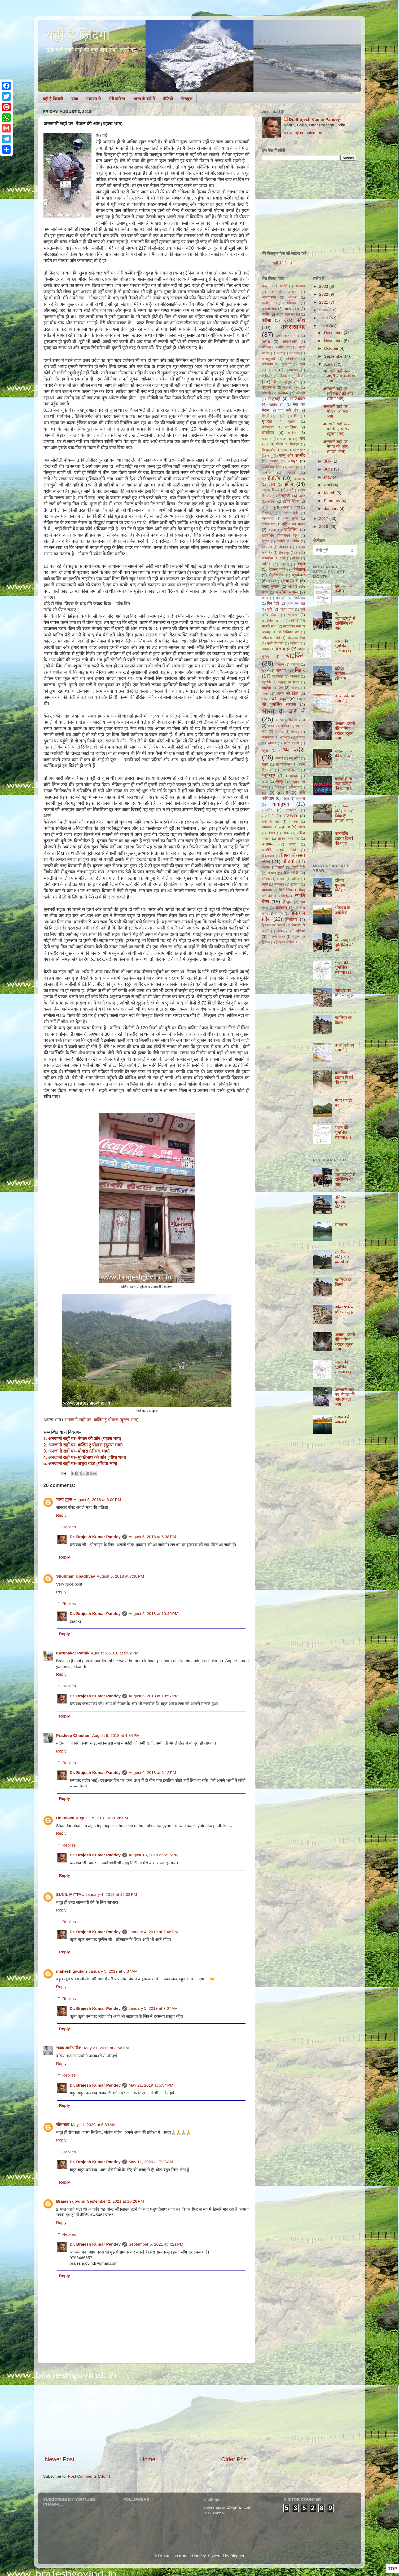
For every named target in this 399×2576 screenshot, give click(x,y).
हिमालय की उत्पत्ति (343, 588)
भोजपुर (300, 737)
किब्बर (283, 376)
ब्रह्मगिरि (266, 682)
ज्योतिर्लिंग (271, 478)
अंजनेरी (283, 286)
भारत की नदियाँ (274, 699)
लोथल (271, 833)
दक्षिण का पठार (293, 524)
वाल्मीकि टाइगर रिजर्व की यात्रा (344, 838)
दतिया (272, 530)
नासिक (266, 564)
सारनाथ (295, 884)
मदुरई (265, 751)
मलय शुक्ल (64, 1499)
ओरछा (266, 347)
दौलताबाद (285, 547)
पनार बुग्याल (271, 586)
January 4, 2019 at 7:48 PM (153, 1931)
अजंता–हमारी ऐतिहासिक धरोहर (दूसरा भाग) (345, 730)
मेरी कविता (117, 98)
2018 (324, 326)
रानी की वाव (271, 822)
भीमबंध (295, 732)
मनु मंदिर (294, 758)
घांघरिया (268, 432)
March (330, 492)
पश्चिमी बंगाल (287, 592)
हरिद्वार (287, 902)
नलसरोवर (267, 558)
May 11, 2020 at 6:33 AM (93, 2124)
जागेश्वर (266, 473)
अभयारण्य (269, 297)
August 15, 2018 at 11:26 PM (102, 1818)
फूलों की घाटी (275, 643)
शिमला (272, 873)
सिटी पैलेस (285, 890)
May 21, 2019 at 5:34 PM (151, 2085)
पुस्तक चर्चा (286, 609)
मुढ (264, 793)
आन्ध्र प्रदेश (291, 309)
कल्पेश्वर (286, 364)
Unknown (65, 1818)
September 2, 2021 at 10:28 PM (115, 2201)
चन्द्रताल (266, 439)
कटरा (280, 353)
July (328, 461)
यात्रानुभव (280, 804)
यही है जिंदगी (282, 263)
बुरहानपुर (277, 676)
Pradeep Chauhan (73, 1735)
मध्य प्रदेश (292, 749)
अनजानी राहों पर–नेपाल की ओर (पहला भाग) (336, 446)
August (331, 364)
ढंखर (302, 496)
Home (147, 2459)
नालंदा (296, 558)
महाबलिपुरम (290, 770)
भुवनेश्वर (284, 737)
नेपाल (301, 563)
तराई (286, 507)
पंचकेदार (298, 575)
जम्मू (269, 456)
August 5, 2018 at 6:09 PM (97, 1499)
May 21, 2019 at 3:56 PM (106, 2048)
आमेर (265, 314)
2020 (324, 310)
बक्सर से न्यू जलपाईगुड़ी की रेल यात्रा (343, 783)
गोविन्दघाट (268, 427)
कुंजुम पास (292, 382)
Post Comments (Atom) (89, 2476)
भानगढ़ (295, 688)
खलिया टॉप (276, 404)
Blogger (237, 2555)
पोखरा (292, 615)
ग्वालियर (291, 427)
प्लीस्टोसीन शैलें (271, 638)
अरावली (292, 297)
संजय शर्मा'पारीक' (69, 2048)
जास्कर (291, 473)
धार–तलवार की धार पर (343, 753)
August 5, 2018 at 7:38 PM (120, 1576)
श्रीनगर (266, 879)
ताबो (297, 507)
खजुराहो (274, 398)
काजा (272, 370)
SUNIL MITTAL (70, 1894)
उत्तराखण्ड (293, 326)
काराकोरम (292, 370)
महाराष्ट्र (268, 775)
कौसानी (300, 393)
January (332, 508)
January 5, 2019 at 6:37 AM (113, 1971)
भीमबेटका (268, 737)
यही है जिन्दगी (53, 98)
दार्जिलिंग (290, 529)
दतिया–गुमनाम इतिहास (340, 673)
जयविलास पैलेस (272, 467)
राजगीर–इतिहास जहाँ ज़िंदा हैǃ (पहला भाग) (344, 813)
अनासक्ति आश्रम (283, 292)
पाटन (265, 598)
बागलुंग (279, 664)
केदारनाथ (268, 388)
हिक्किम (281, 908)
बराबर (265, 649)
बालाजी (281, 670)
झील (289, 484)
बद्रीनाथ (295, 643)
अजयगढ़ (300, 286)
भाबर (265, 694)
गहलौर (282, 416)
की (275, 382)
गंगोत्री (265, 416)
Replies (69, 1527)
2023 (324, 286)
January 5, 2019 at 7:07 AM (153, 2008)
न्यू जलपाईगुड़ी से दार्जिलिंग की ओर (345, 620)
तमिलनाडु (269, 507)
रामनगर (293, 822)
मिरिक (278, 787)
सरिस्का (281, 879)
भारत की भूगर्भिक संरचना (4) (343, 1132)
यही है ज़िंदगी (78, 35)
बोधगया (295, 676)
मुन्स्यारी (283, 793)
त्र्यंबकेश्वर (268, 518)
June (329, 469)
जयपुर (292, 461)
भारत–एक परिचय (278, 726)
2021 (324, 302)
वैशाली (279, 867)
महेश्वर (294, 776)
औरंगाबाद (285, 347)
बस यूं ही (283, 649)
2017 (324, 518)
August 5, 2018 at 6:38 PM (152, 1536)
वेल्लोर (265, 867)
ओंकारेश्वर (289, 342)
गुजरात (267, 421)
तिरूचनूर (267, 513)
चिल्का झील (269, 450)
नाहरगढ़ (284, 564)
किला (300, 375)
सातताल (279, 884)
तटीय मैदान (291, 501)
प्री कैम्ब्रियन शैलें (288, 632)
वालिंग (292, 844)
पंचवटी (272, 581)
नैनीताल (299, 569)
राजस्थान (290, 815)
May (328, 477)
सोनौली (283, 896)
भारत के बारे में (144, 98)
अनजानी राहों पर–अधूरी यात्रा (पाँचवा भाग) (339, 376)
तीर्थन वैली (290, 513)
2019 (324, 318)
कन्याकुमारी (268, 359)
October (332, 348)
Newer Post (59, 2459)
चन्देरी (292, 433)
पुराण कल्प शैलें (295, 603)
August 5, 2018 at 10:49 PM (153, 1613)
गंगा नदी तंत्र (288, 410)
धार (298, 553)
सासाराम (267, 890)
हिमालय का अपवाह (273, 925)
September (334, 356)
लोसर (286, 833)
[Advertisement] (146, 2409)
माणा (265, 782)
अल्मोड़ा (266, 303)
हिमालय (291, 919)
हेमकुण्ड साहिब (284, 942)
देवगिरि (281, 541)
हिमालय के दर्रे (276, 937)
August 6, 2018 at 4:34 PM (116, 1735)
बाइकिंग (295, 655)
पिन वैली (273, 603)
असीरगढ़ (291, 303)
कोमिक (283, 393)
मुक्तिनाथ (294, 787)
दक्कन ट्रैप (268, 524)
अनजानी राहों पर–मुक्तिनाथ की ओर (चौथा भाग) (338, 393)
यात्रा (74, 98)
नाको (283, 558)
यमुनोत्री (300, 798)
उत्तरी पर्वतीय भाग (287, 336)
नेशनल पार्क (277, 570)
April (328, 485)
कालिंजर (267, 376)
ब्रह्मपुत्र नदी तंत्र (272, 688)
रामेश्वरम (267, 827)
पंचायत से (93, 98)
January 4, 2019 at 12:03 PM (111, 1894)
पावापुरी (280, 598)
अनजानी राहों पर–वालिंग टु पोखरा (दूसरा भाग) (101, 1419)
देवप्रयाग (267, 547)
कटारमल (295, 353)
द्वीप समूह (284, 553)
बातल (265, 670)
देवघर (295, 541)
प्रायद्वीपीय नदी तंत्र (273, 621)
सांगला (296, 879)
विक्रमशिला (268, 856)
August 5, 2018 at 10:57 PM (153, 1696)
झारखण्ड (299, 479)
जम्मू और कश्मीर (292, 455)
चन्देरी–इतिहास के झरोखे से (342, 1257)
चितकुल (294, 444)
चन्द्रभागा (285, 439)
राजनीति (268, 816)
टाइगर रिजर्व (270, 490)
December (334, 332)
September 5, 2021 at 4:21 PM (156, 2244)
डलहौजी (284, 495)
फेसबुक (186, 98)
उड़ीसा (266, 320)
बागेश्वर (295, 664)
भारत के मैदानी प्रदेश (290, 720)
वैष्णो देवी (298, 867)
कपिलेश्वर (291, 359)
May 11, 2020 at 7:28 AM (151, 2161)
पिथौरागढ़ (299, 598)
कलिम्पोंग (267, 364)
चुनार (284, 450)
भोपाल (272, 743)
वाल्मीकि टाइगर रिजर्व (279, 850)
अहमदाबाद (269, 309)
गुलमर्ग (292, 421)
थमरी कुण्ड (290, 518)
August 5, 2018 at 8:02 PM (114, 1653)
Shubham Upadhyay (75, 1576)
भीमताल (279, 732)
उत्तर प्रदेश (294, 320)
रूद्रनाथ (284, 827)
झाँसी (272, 484)
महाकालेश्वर (283, 764)
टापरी (290, 490)
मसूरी (265, 764)
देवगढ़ (265, 541)
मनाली (279, 758)
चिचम (279, 444)
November (334, 340)
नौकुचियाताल (276, 575)
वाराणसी (268, 844)
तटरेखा (271, 501)
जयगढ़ (274, 461)
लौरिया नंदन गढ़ (288, 838)
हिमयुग (279, 913)
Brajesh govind (71, 2201)
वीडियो (168, 98)
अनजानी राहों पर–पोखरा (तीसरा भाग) (336, 411)
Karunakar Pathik (73, 1653)
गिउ (296, 416)
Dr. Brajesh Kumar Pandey (95, 1536)
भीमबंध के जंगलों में (342, 910)
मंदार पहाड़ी (291, 743)
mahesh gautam (71, 1971)
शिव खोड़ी (291, 873)
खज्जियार (297, 398)
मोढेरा (285, 798)
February (332, 500)
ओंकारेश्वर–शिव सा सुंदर (344, 992)
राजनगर (291, 810)
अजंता (266, 286)
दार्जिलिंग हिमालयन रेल (279, 536)
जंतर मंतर (299, 450)
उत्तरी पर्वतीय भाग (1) (344, 698)
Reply (61, 1515)
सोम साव (62, 2124)
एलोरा (266, 342)
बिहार (300, 670)
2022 (324, 294)
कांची (302, 364)
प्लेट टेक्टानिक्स (296, 638)
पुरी (269, 609)
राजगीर (267, 810)
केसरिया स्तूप (291, 388)
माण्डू (279, 782)
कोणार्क (266, 393)
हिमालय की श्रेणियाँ (291, 931)
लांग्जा (301, 827)
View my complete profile (306, 132)
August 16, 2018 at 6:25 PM (153, 1855)
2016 (324, 526)
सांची (265, 884)
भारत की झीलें (287, 694)
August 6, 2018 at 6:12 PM (152, 1772)
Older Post (234, 2459)
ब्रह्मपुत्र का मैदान (288, 682)
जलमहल (294, 467)
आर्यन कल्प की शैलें (288, 314)
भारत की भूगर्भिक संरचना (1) (343, 646)
